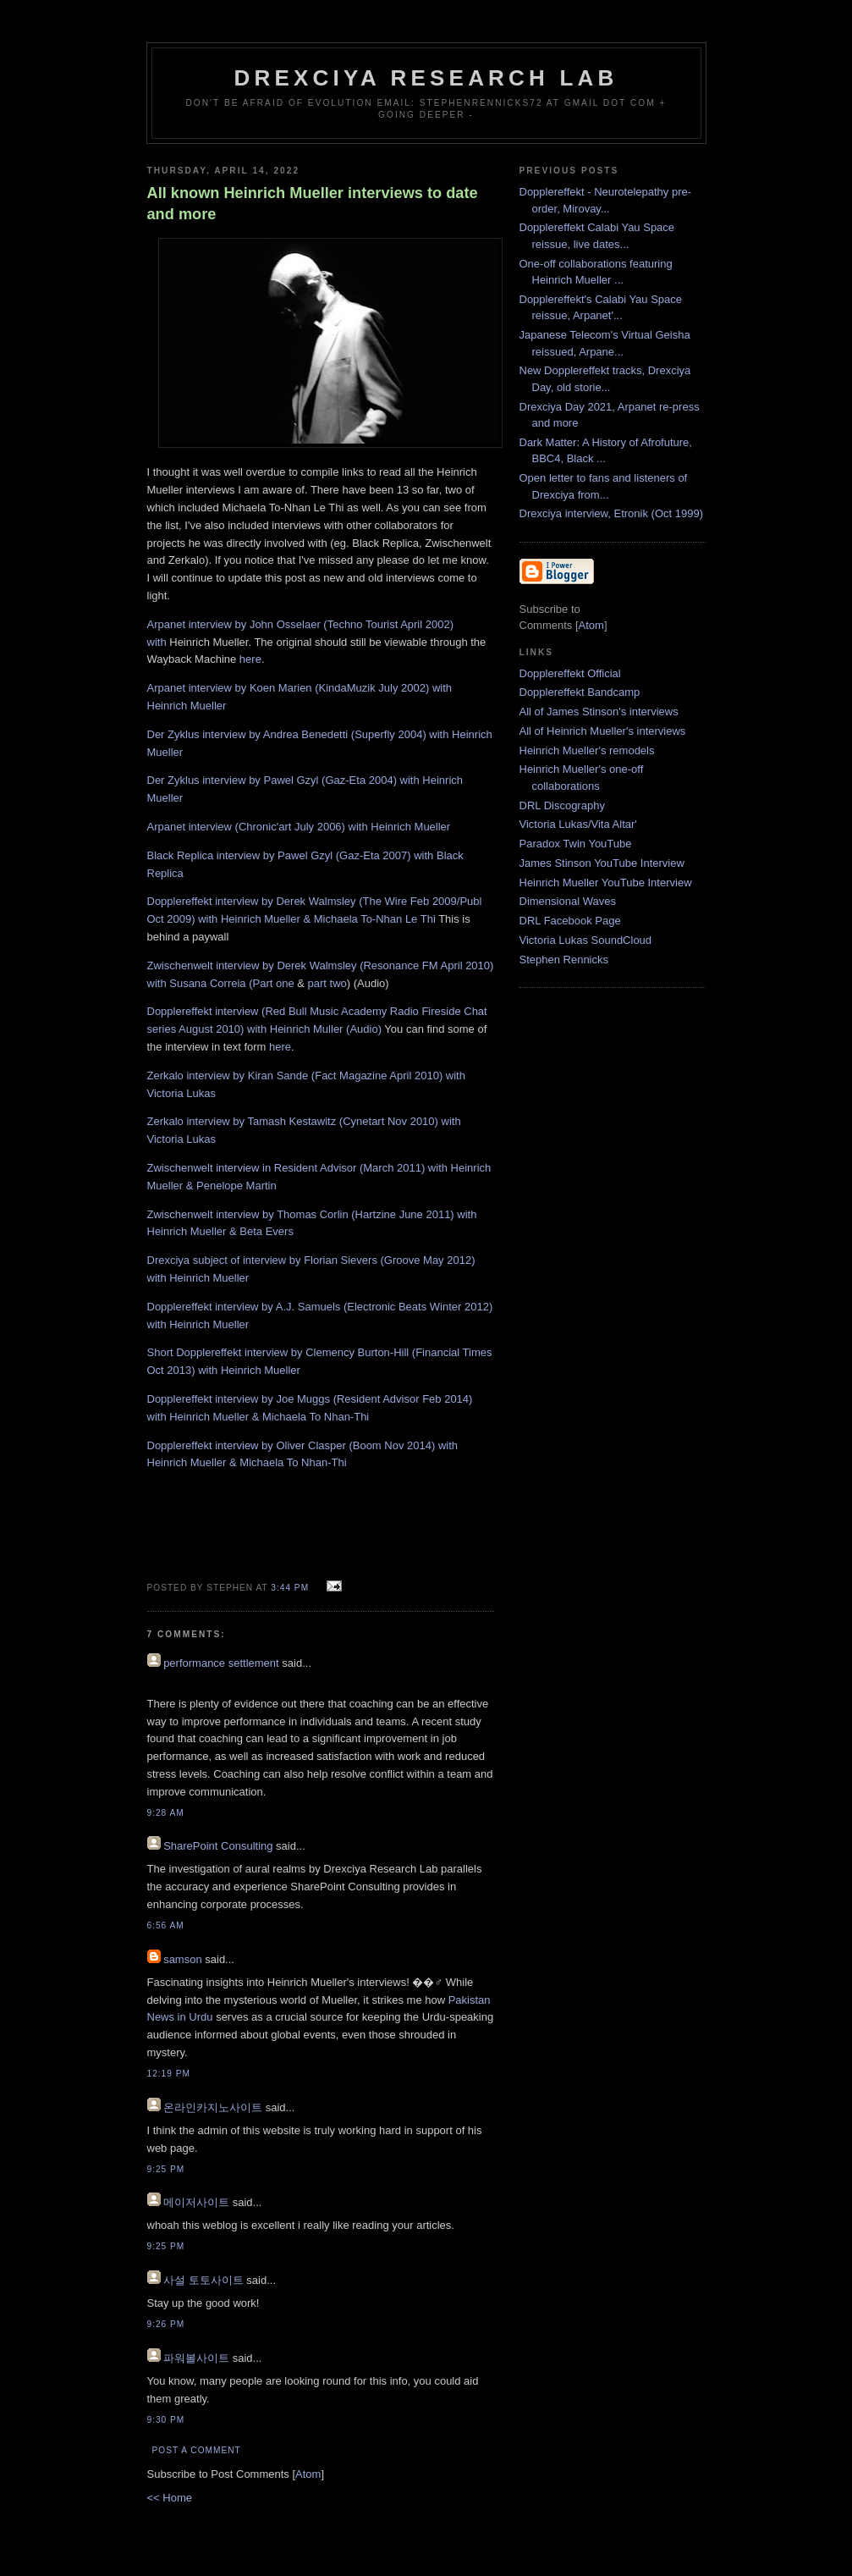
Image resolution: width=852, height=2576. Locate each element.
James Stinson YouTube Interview (601, 863)
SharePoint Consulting (217, 1846)
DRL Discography (562, 805)
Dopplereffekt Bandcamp (579, 692)
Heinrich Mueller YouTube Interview (605, 882)
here (250, 659)
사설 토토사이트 (203, 2280)
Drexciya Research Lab (426, 78)
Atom (308, 2474)
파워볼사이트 (196, 2358)
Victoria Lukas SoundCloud (585, 940)
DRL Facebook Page (570, 920)
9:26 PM (166, 2324)
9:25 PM (166, 2169)
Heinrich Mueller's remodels (587, 750)
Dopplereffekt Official (570, 673)
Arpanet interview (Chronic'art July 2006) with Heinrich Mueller (299, 826)
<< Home (169, 2497)
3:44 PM (291, 1587)
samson (182, 1959)
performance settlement (221, 1663)
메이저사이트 (196, 2202)
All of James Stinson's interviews (599, 711)
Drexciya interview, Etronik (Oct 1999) (611, 513)
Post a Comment (196, 2450)
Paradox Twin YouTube (575, 843)
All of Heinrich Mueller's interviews (602, 731)
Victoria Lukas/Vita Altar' (578, 824)
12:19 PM (168, 2073)
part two (327, 983)
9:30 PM (166, 2419)
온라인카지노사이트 (212, 2107)
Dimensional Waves (567, 901)
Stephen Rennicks (564, 959)
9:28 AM (165, 1813)
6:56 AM (165, 1925)
